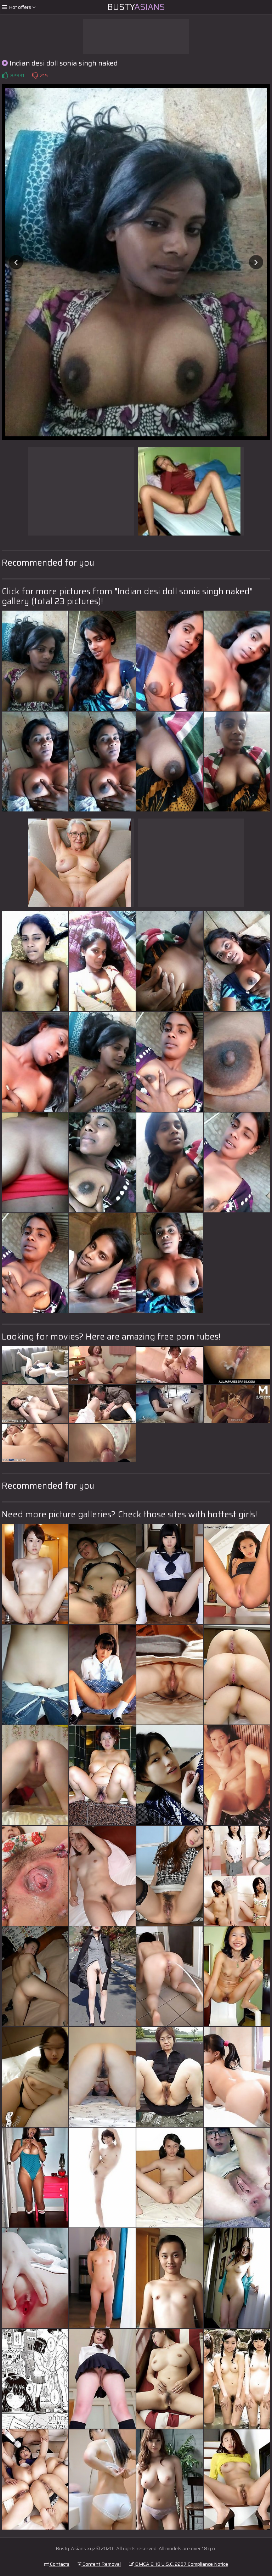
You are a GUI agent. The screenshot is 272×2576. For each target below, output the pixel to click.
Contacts (56, 2564)
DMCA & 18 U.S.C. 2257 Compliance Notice (178, 2564)
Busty (136, 7)
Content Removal (99, 2564)
